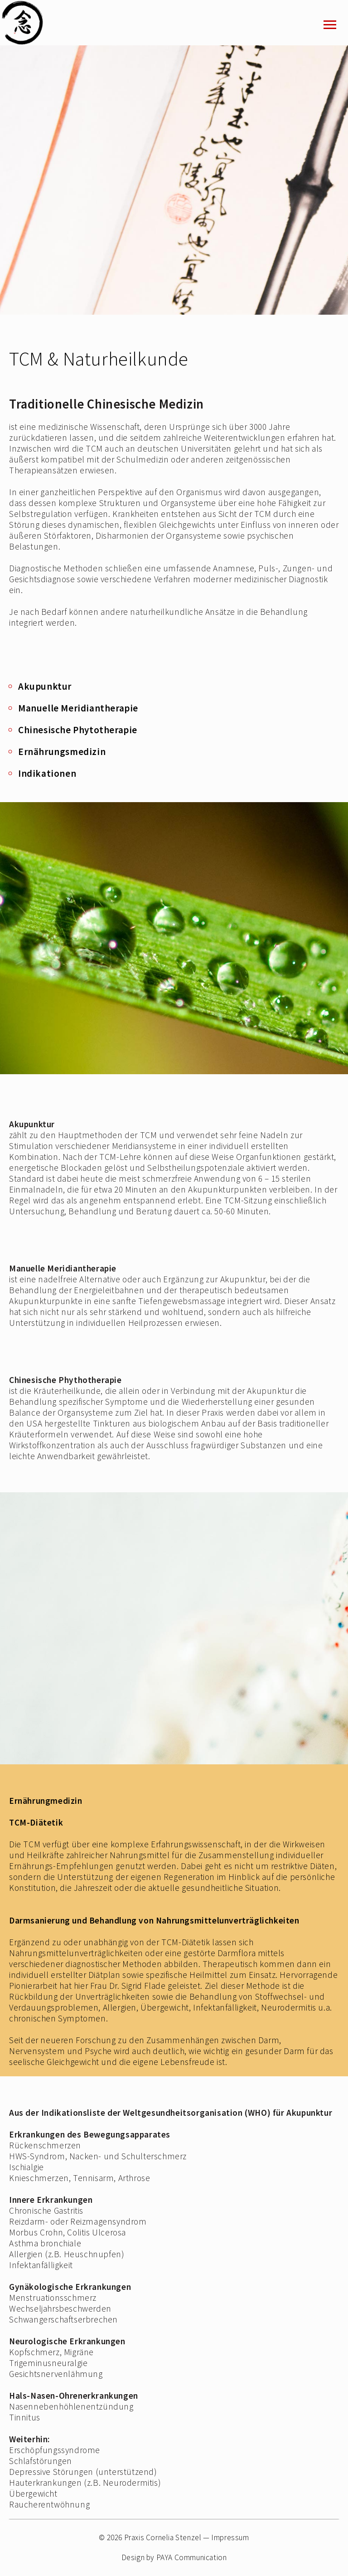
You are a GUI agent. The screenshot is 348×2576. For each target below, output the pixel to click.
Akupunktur (45, 686)
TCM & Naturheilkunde (98, 358)
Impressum (230, 2537)
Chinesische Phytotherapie (77, 730)
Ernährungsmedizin (62, 751)
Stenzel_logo (34, 22)
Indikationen (47, 773)
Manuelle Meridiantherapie (78, 708)
